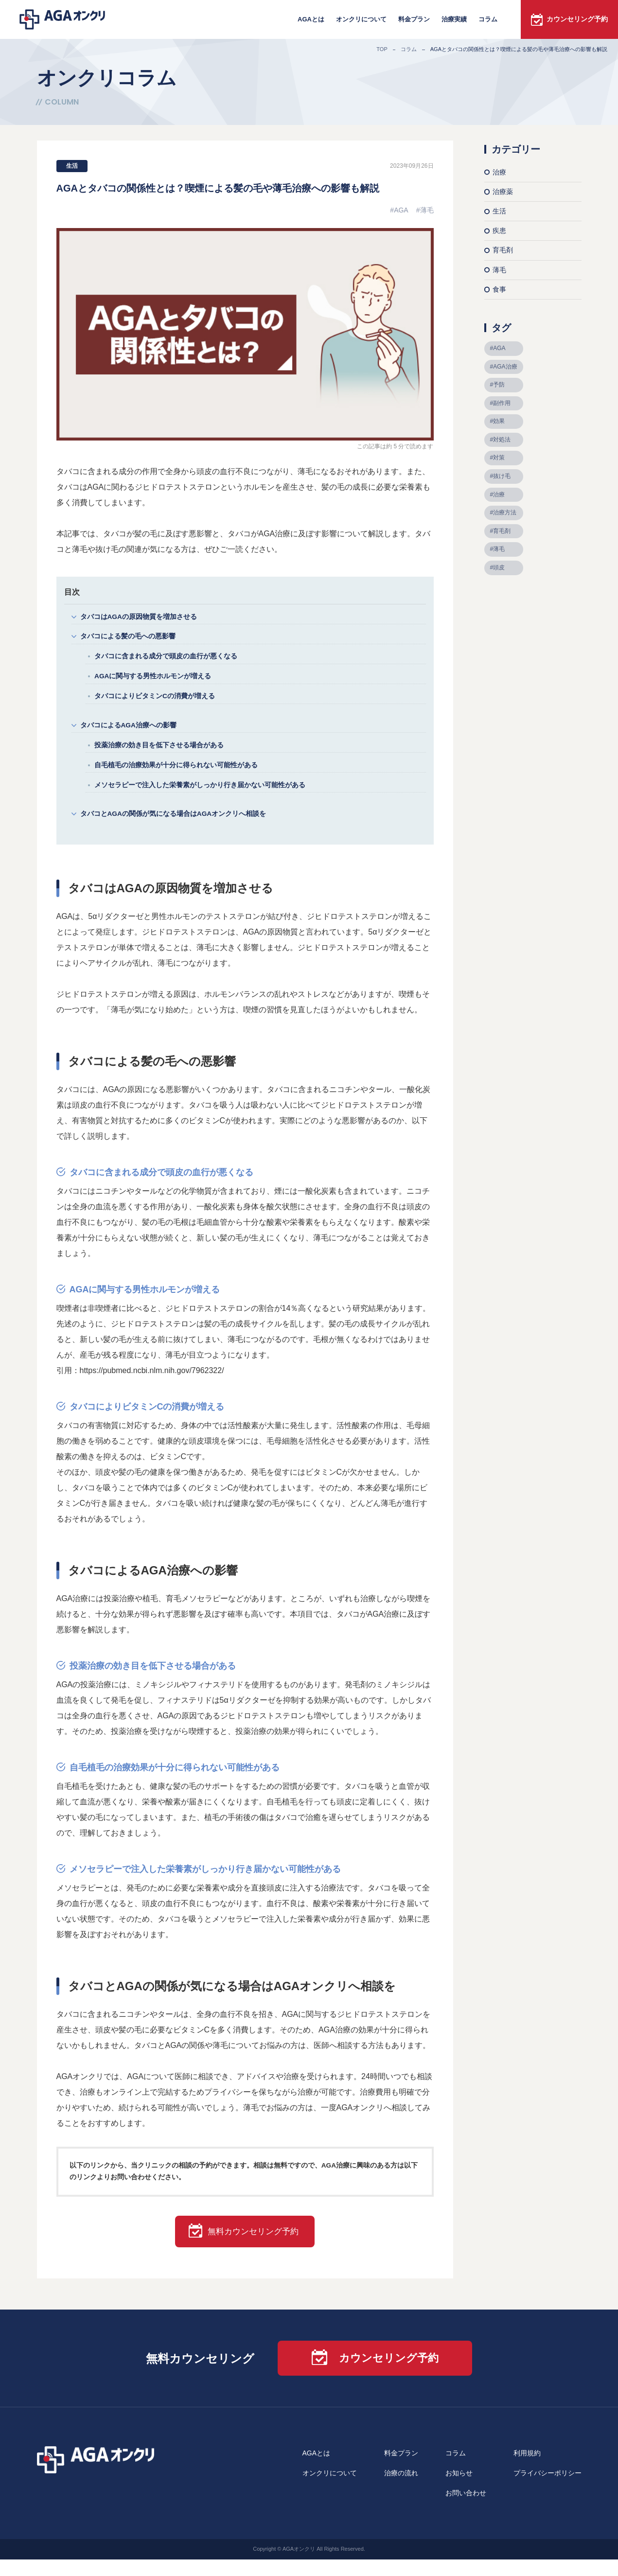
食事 (499, 289)
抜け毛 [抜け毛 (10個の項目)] (502, 476)
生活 (72, 165)
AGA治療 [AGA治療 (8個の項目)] (505, 366)
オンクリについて (361, 19)
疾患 (499, 230)
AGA (401, 210)
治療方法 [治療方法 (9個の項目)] (504, 512)
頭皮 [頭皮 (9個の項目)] (499, 567)
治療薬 (503, 191)
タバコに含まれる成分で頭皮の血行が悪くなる (170, 659)
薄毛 (427, 210)
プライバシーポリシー (547, 2490)
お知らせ (459, 2490)
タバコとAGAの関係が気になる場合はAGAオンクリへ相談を (180, 827)
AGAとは (311, 19)
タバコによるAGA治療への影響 (132, 732)
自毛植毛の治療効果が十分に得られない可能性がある (181, 775)
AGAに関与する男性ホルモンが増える (157, 681)
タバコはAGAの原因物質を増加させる (143, 617)
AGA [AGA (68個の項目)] (499, 348)
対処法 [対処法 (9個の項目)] (502, 439)
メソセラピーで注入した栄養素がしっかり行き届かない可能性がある (207, 797)
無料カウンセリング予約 (255, 2247)
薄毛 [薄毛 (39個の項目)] (499, 549)
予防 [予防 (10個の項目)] (499, 384)
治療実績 (454, 19)
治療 (499, 172)
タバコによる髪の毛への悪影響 (131, 639)
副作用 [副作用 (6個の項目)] (502, 403)
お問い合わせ (465, 2510)
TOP (381, 49)
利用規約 (527, 2470)
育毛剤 (503, 250)
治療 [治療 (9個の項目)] (499, 494)
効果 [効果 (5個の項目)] (499, 421)
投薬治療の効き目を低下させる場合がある (163, 754)
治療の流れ (401, 2490)
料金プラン (414, 19)
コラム (487, 19)
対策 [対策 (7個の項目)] (499, 457)
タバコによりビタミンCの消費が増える (159, 702)
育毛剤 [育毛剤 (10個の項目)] (502, 531)
